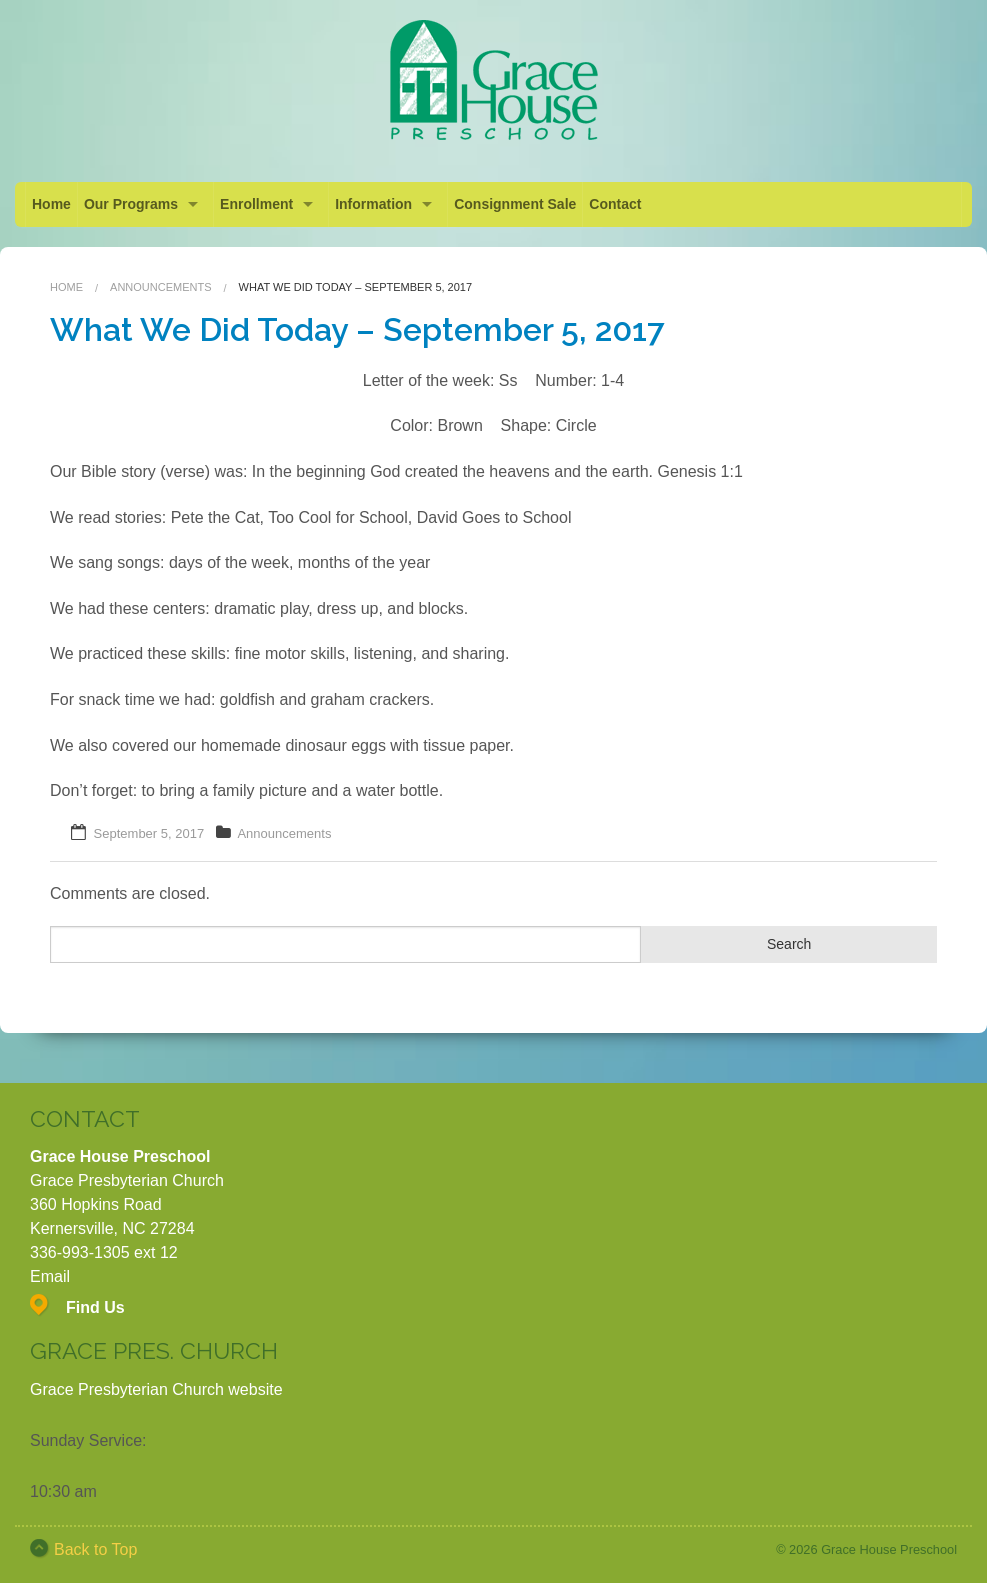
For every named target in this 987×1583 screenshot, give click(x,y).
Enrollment (256, 204)
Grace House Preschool (889, 1549)
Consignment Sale (515, 204)
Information (373, 204)
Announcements (160, 287)
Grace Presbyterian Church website (156, 1389)
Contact (615, 204)
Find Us (95, 1307)
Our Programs (131, 204)
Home (51, 204)
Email (50, 1276)
